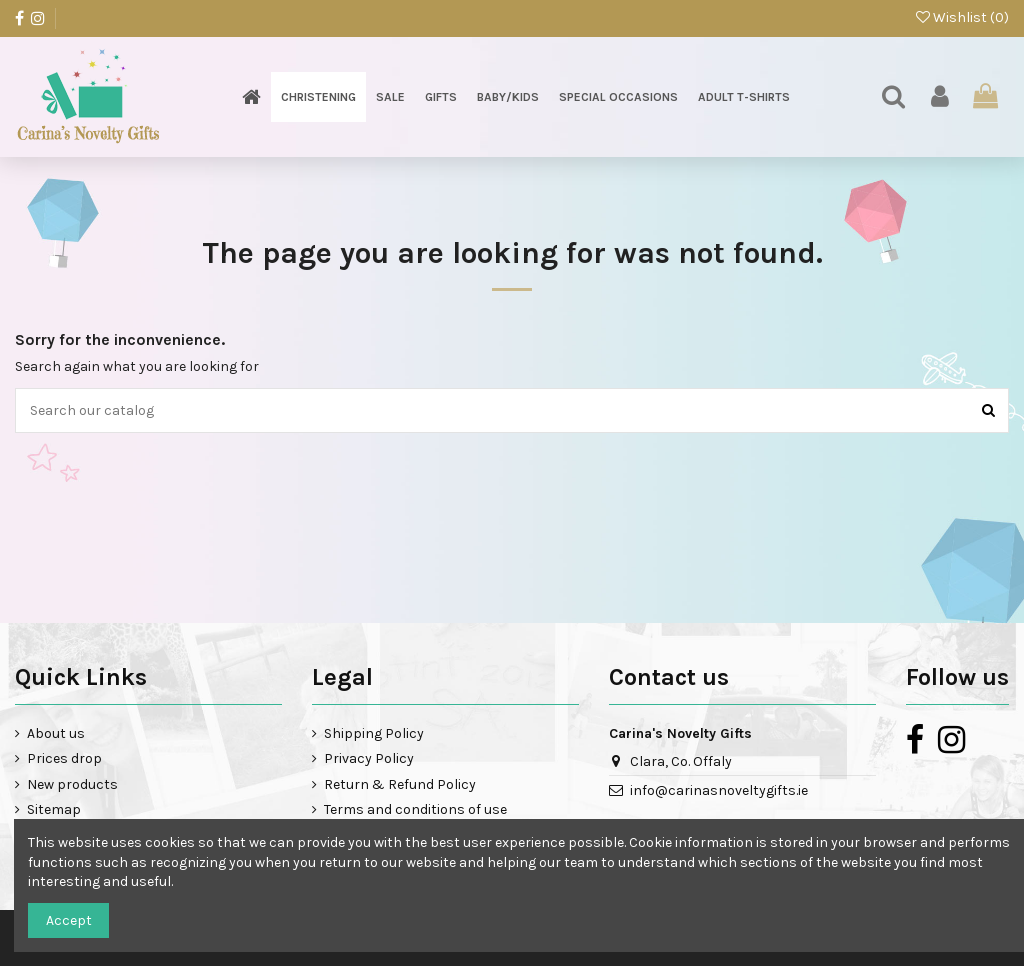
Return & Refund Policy (400, 784)
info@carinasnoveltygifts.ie (719, 790)
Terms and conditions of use (415, 809)
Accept (69, 920)
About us (56, 733)
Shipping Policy (374, 733)
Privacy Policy (369, 758)
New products (72, 784)
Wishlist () (962, 17)
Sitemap (54, 809)
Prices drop (64, 758)
